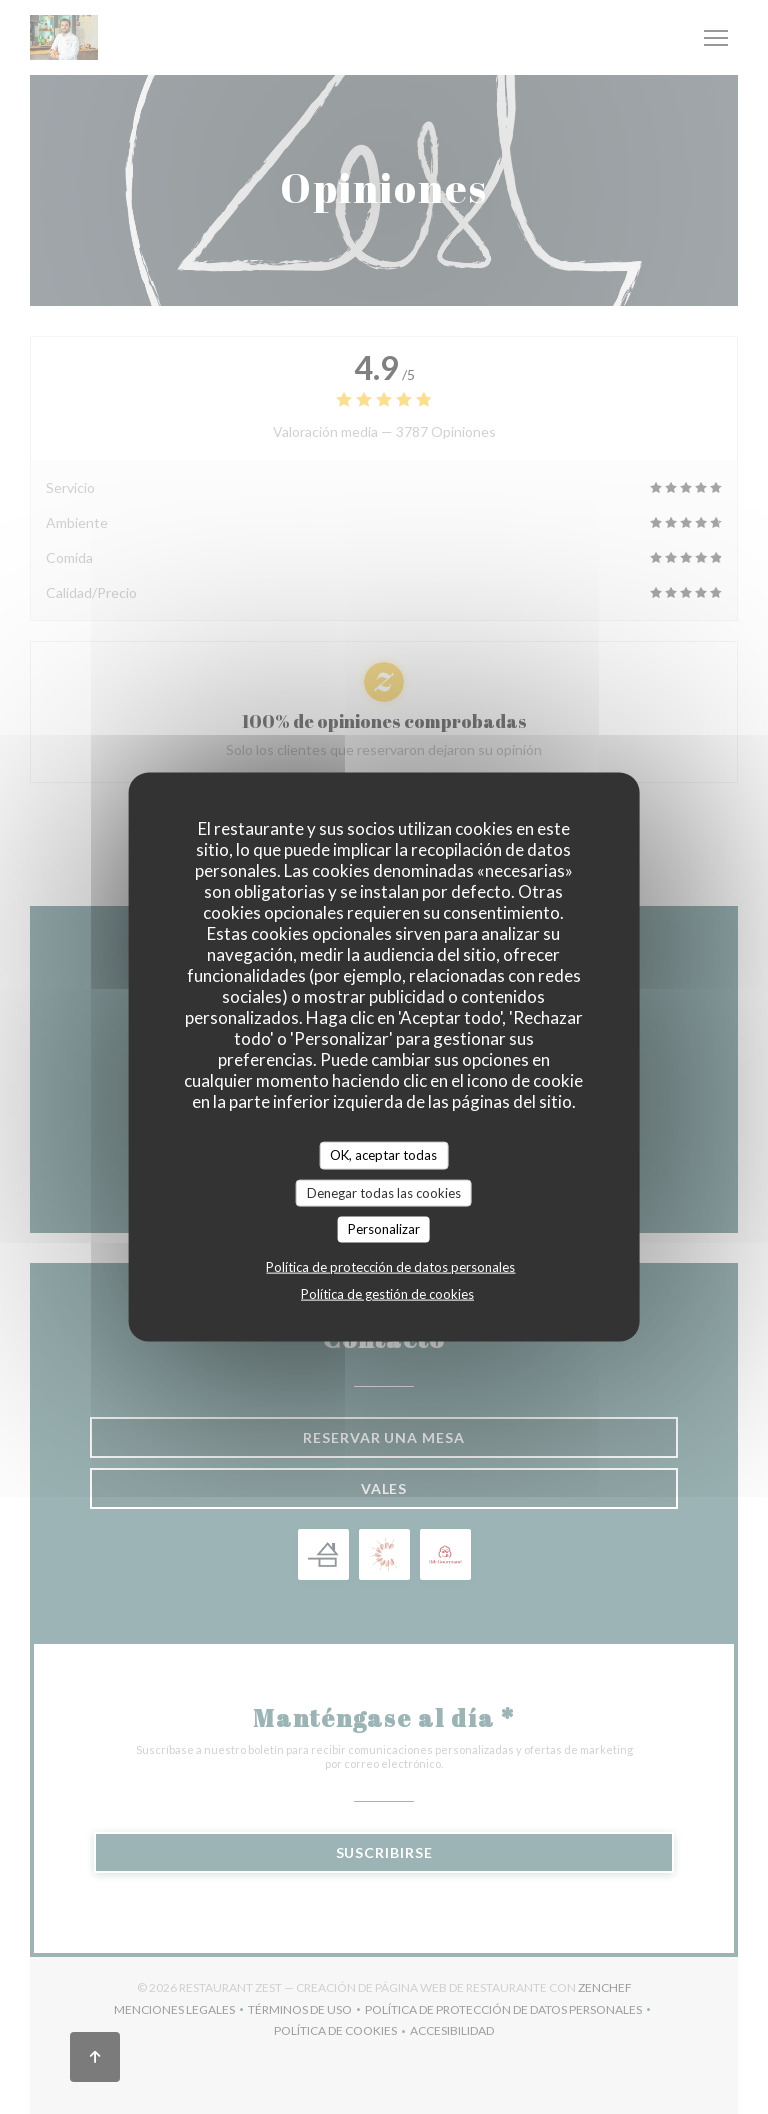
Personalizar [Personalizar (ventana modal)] (384, 1229)
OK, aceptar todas (383, 1155)
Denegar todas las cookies (384, 1192)
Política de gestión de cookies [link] (387, 1293)
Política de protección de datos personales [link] (390, 1266)
